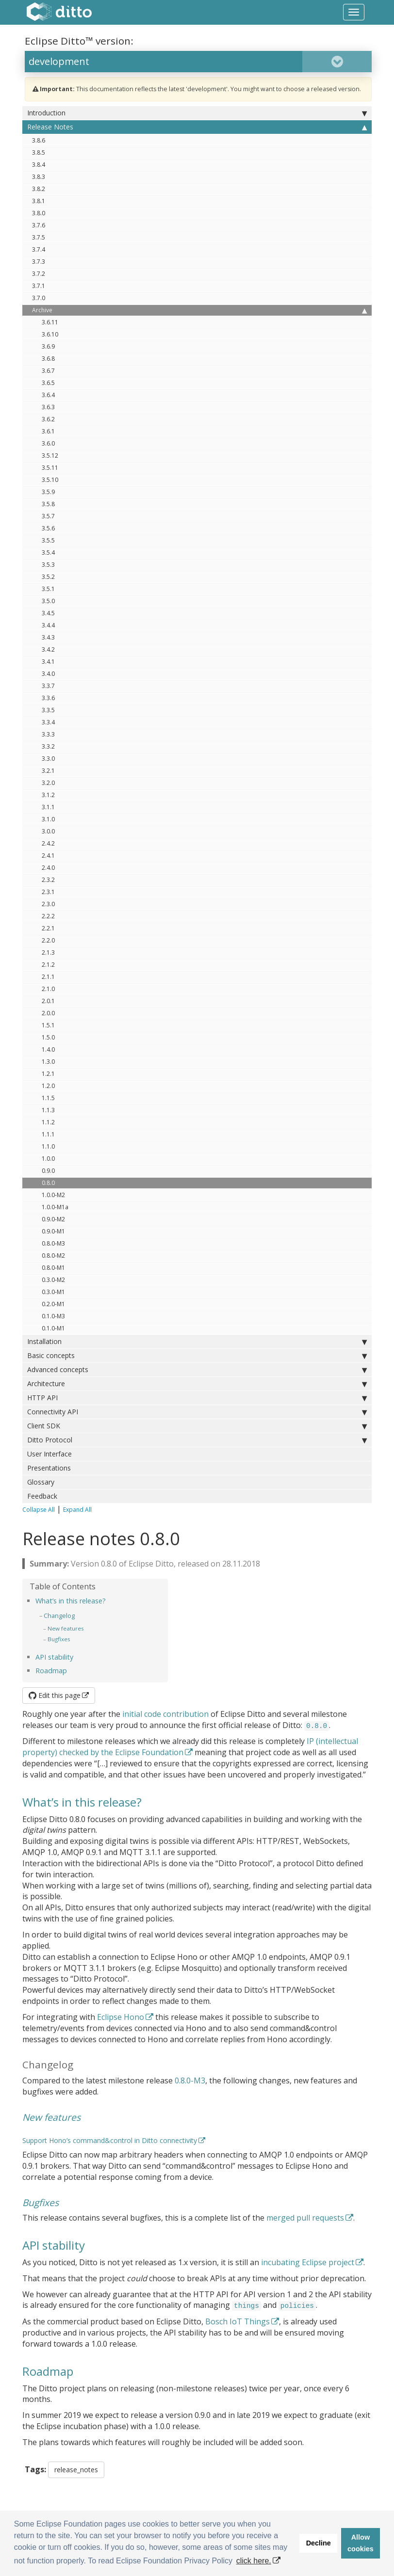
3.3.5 (48, 710)
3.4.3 (48, 637)
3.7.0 (38, 298)
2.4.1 (48, 855)
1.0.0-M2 (53, 1195)
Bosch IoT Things (237, 2321)
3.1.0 (48, 819)
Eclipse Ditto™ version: (79, 41)
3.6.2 (48, 419)
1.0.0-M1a (55, 1207)
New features (66, 1628)
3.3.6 (48, 698)
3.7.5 (38, 237)
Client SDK (197, 1426)
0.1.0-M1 (53, 1328)
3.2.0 (48, 783)
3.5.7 (48, 516)
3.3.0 (48, 758)
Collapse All (38, 1509)
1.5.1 (48, 1025)
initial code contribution (165, 1714)
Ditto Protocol (197, 1440)
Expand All (77, 1509)
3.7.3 (38, 261)
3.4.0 (48, 674)
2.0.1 (48, 1001)
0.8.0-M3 (53, 1243)
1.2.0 (48, 1086)
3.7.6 (38, 225)
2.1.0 (48, 989)
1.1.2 (48, 1122)
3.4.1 (48, 661)
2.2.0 (48, 940)
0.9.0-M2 (53, 1219)
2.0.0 (48, 1013)
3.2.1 (48, 771)
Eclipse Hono (120, 2017)
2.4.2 (48, 843)
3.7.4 (38, 249)
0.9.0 (48, 1171)
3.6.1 (48, 431)
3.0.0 (48, 831)
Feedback (42, 1496)
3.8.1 (38, 201)
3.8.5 (38, 152)
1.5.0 (48, 1037)
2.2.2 (48, 916)
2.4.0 (48, 868)
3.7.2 (38, 274)
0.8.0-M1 (53, 1268)
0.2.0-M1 (53, 1304)
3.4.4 (48, 625)
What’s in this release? (70, 1600)
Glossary (40, 1482)
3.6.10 (50, 334)
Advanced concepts (197, 1370)
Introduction (197, 113)
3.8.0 (38, 213)
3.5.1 (48, 589)
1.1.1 (48, 1134)
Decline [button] (318, 2543)
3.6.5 (48, 383)
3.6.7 (48, 371)
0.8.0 (48, 1183)
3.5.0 (48, 601)
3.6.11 (50, 322)
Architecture (197, 1384)
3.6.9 (48, 346)
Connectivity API (197, 1412)
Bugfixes (59, 1639)
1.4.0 (48, 1049)
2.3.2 (48, 880)
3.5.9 (48, 492)
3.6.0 (48, 443)
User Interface (49, 1453)
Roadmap (51, 1670)
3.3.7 (48, 686)
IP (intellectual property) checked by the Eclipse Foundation (190, 1747)
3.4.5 (48, 613)
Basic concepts (197, 1355)
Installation (197, 1341)
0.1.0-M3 (53, 1316)
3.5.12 (50, 455)
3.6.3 (48, 407)
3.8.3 (38, 177)
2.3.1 (48, 892)
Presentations (49, 1467)
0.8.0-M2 (53, 1255)
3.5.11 (50, 468)
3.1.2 (48, 795)
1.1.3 (48, 1110)
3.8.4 (38, 164)
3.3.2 (48, 746)
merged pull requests (305, 2217)
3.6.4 (48, 395)
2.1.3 (48, 952)
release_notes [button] (76, 2469)
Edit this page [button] (55, 1695)
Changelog (59, 1615)
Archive (199, 310)
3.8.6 (38, 140)
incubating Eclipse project (307, 2262)
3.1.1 (48, 807)
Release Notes (197, 127)
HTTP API (197, 1398)
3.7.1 (38, 286)
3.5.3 (48, 564)
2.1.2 (48, 964)
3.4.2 (48, 649)
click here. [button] (253, 2561)
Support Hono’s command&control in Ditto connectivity (109, 2140)
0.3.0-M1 (53, 1292)
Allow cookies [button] (360, 2543)
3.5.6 (48, 528)
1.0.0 (48, 1158)
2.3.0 (48, 904)
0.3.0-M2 (53, 1280)
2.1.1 (48, 977)
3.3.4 (48, 722)
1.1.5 (48, 1098)
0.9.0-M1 (53, 1231)
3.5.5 (48, 540)
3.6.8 (48, 358)
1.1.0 (48, 1146)
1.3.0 (48, 1061)
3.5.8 (48, 504)
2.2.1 (48, 928)
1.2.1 (48, 1074)
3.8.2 (38, 189)
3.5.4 (48, 552)
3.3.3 (48, 734)
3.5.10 (50, 480)
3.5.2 (48, 577)
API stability (54, 1657)
